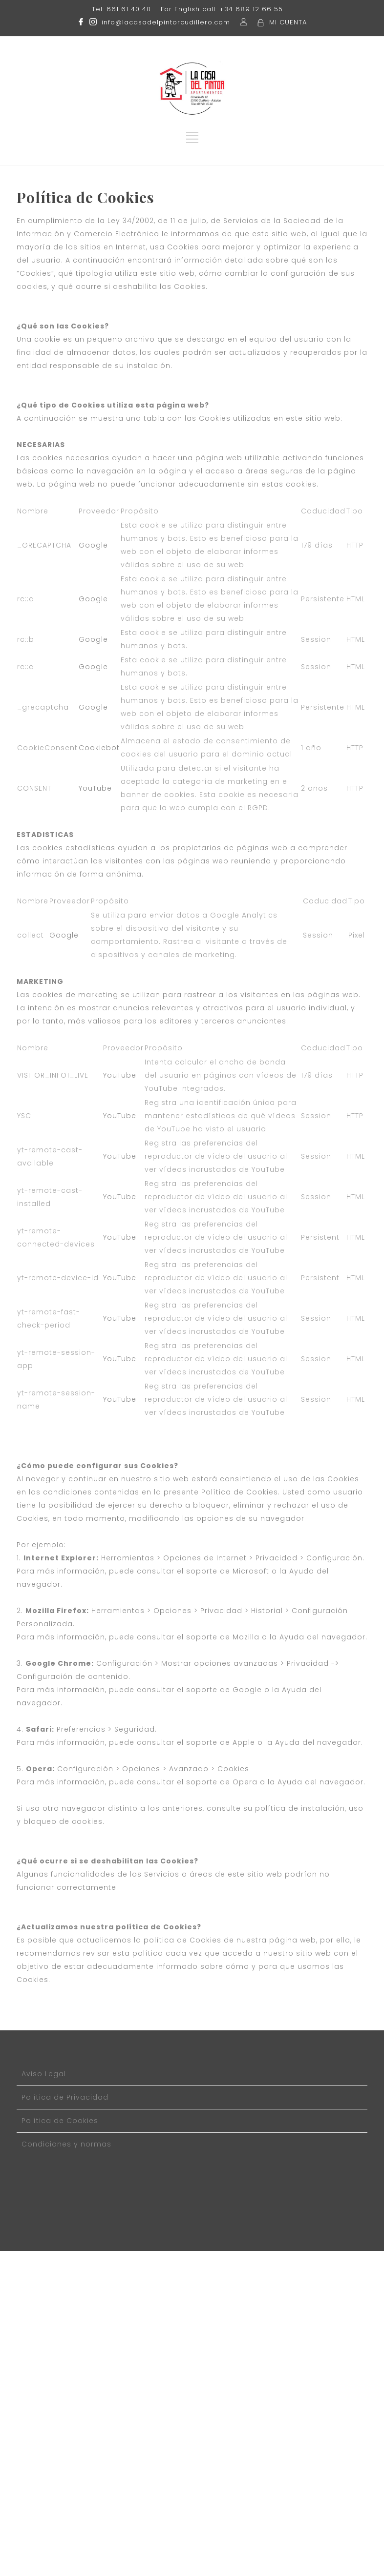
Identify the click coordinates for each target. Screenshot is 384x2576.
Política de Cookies (59, 2121)
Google (93, 545)
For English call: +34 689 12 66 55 (222, 9)
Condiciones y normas (66, 2144)
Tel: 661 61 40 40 (121, 9)
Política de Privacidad (64, 2097)
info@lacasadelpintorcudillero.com (166, 22)
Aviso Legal (43, 2074)
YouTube (95, 788)
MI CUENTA (288, 22)
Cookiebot (99, 748)
